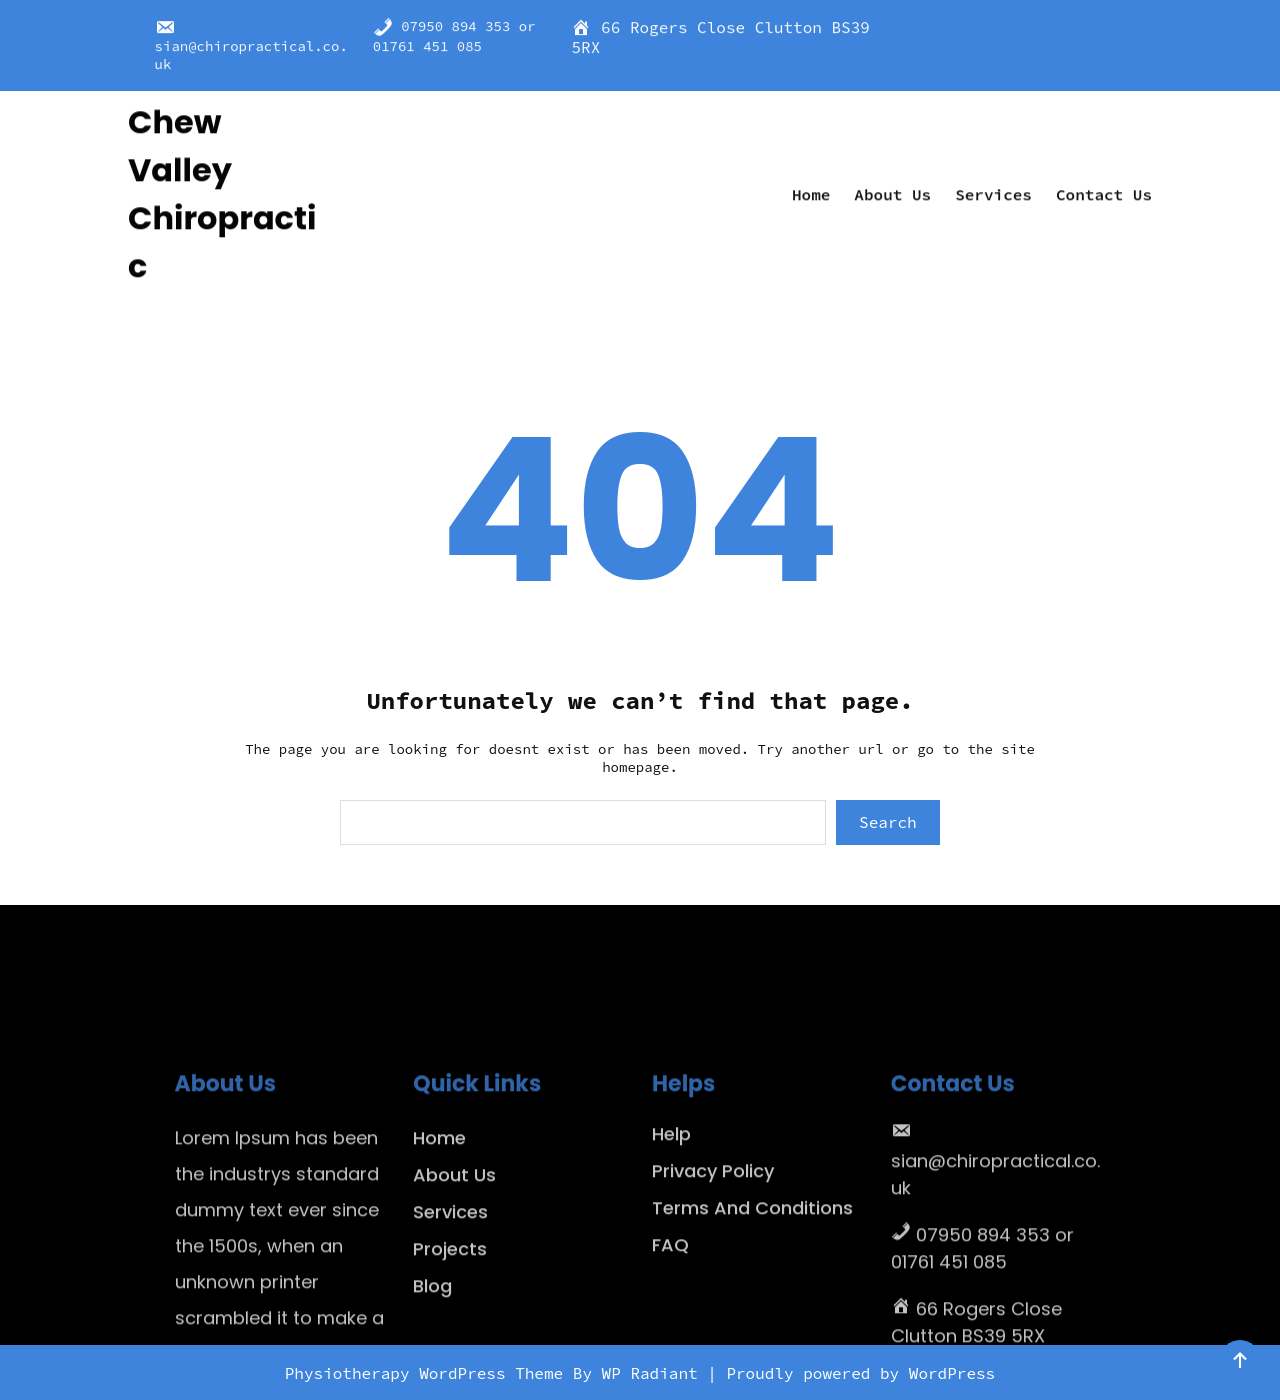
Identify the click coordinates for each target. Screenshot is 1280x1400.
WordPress (952, 1373)
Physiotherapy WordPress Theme (429, 1373)
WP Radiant (650, 1373)
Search (888, 822)
